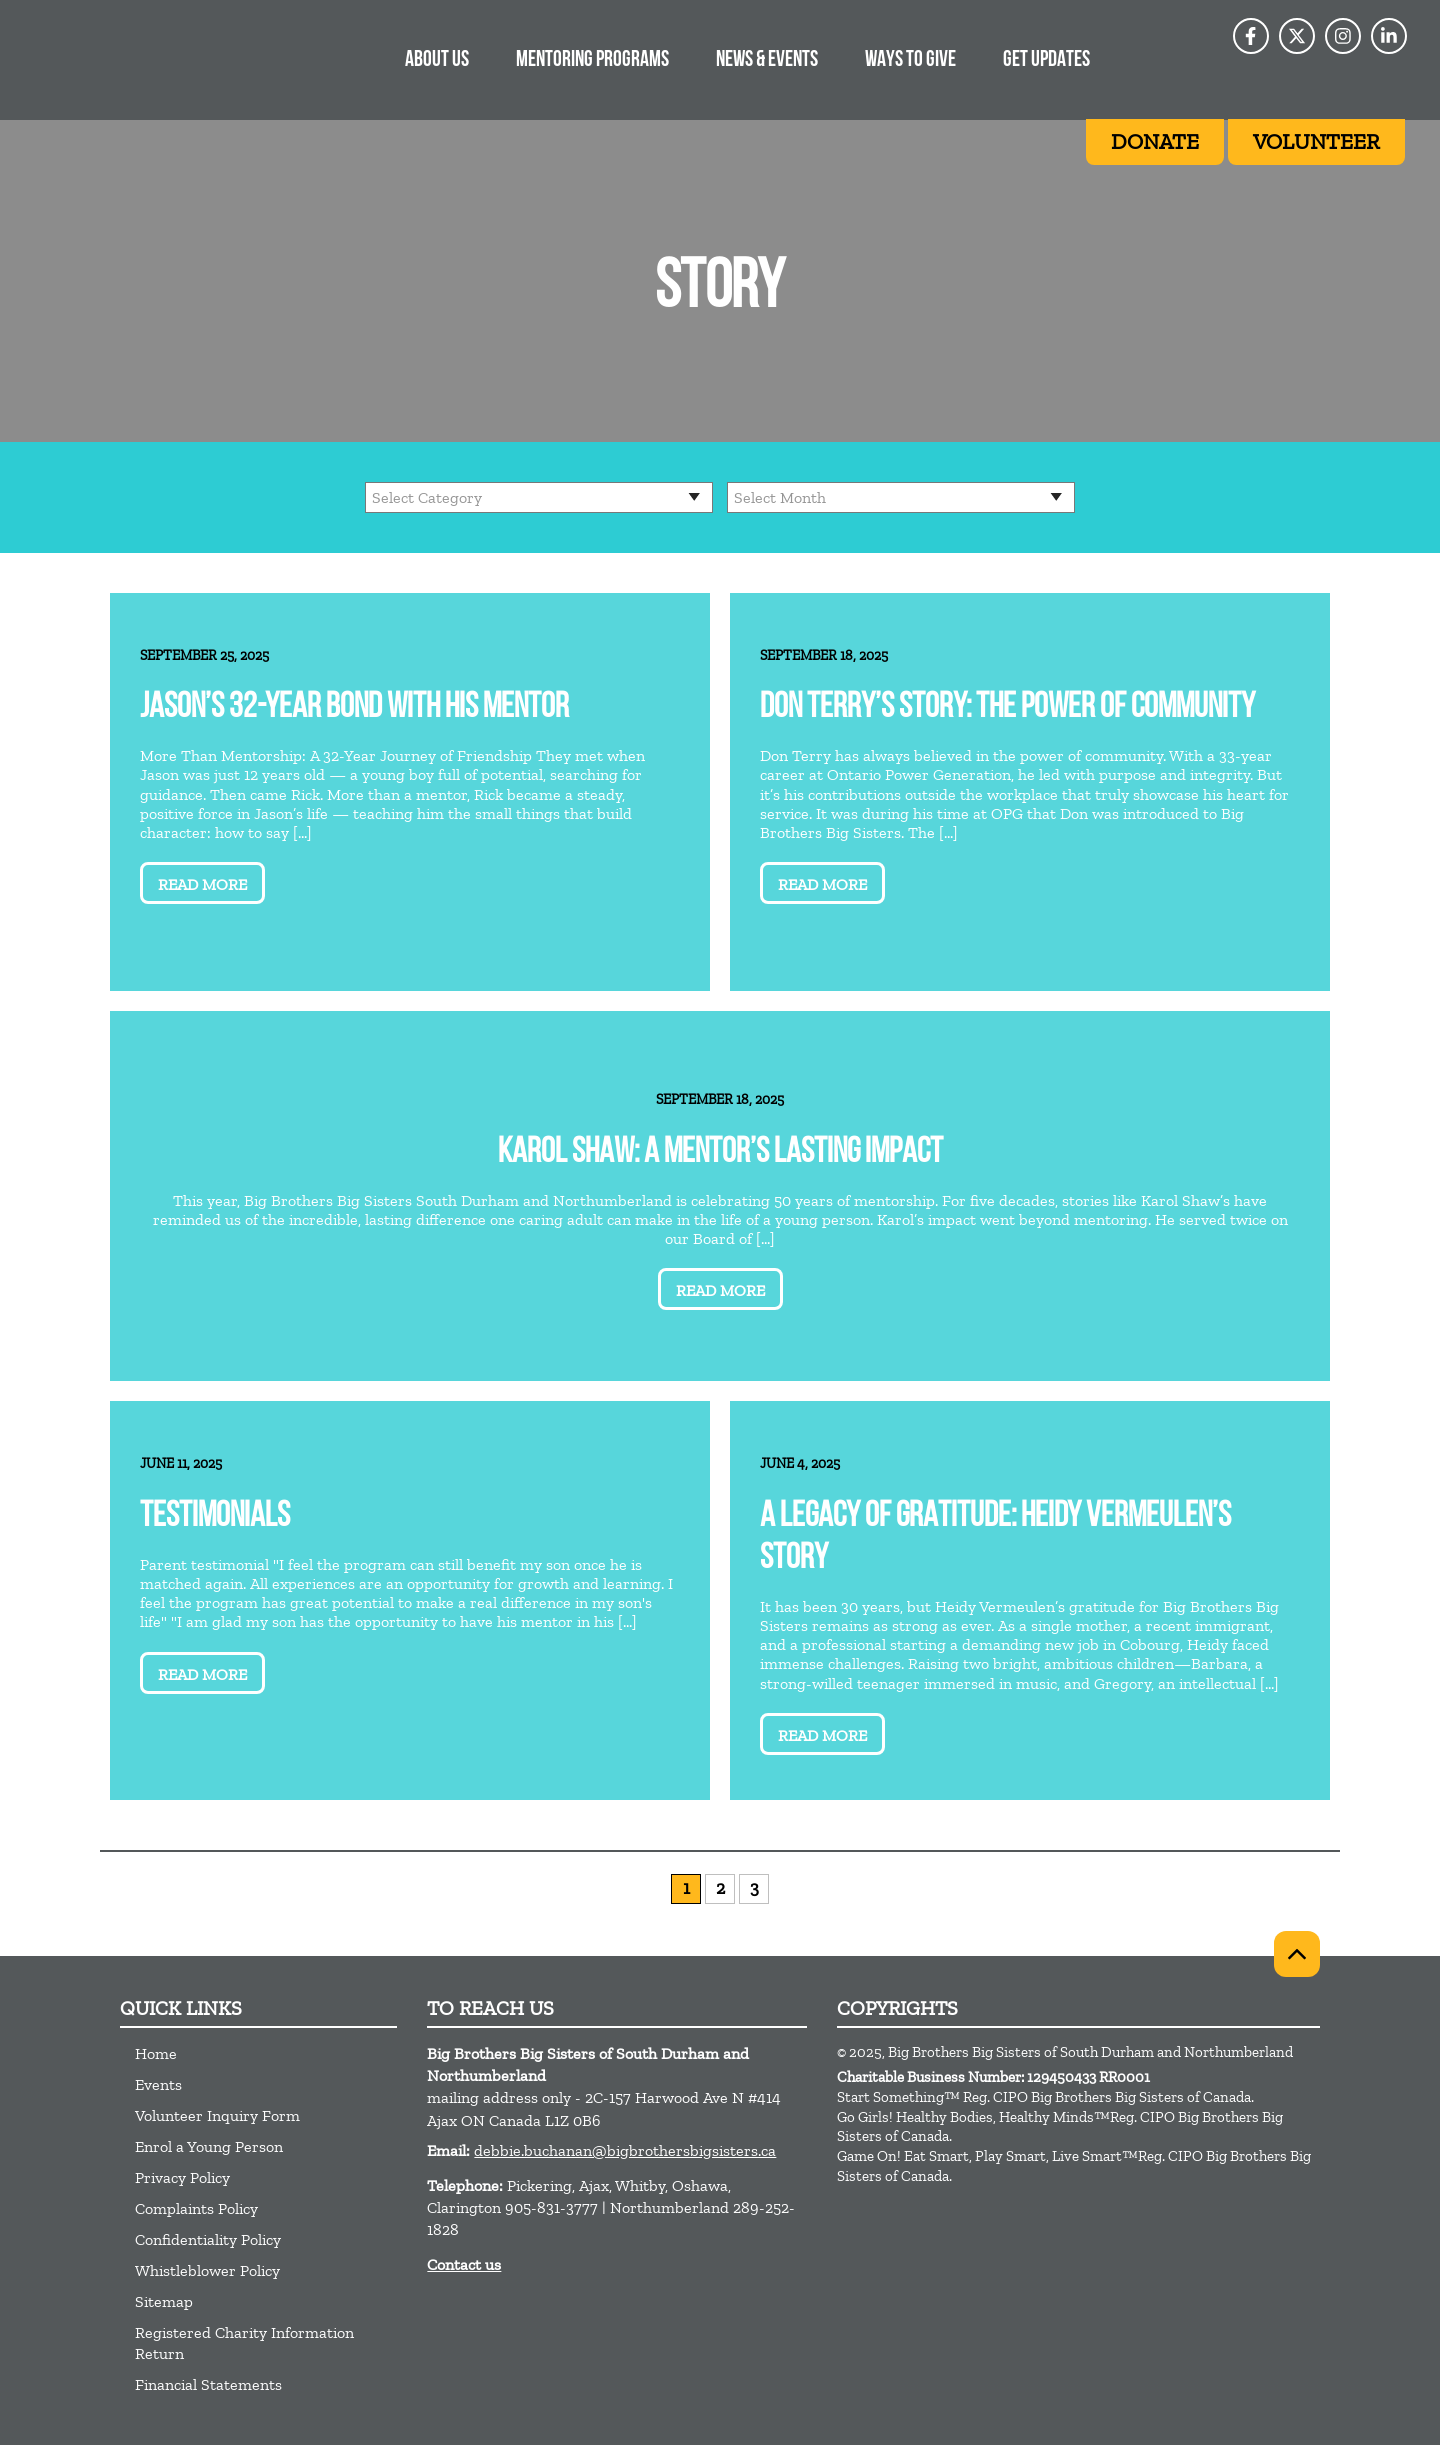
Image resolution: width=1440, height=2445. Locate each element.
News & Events (767, 60)
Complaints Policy (196, 2208)
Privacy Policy (182, 2177)
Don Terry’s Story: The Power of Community (1007, 708)
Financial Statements (208, 2384)
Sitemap (164, 2301)
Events (158, 2084)
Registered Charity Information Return (244, 2343)
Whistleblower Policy (207, 2270)
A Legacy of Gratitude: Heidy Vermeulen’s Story (995, 1538)
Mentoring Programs (592, 60)
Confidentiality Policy (208, 2239)
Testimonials (215, 1517)
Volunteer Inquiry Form (217, 2115)
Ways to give (910, 60)
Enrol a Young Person (209, 2146)
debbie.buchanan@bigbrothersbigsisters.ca (625, 2150)
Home (156, 2053)
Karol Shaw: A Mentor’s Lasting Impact (720, 1153)
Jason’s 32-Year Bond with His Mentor (354, 708)
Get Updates (1046, 60)
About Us (437, 60)
